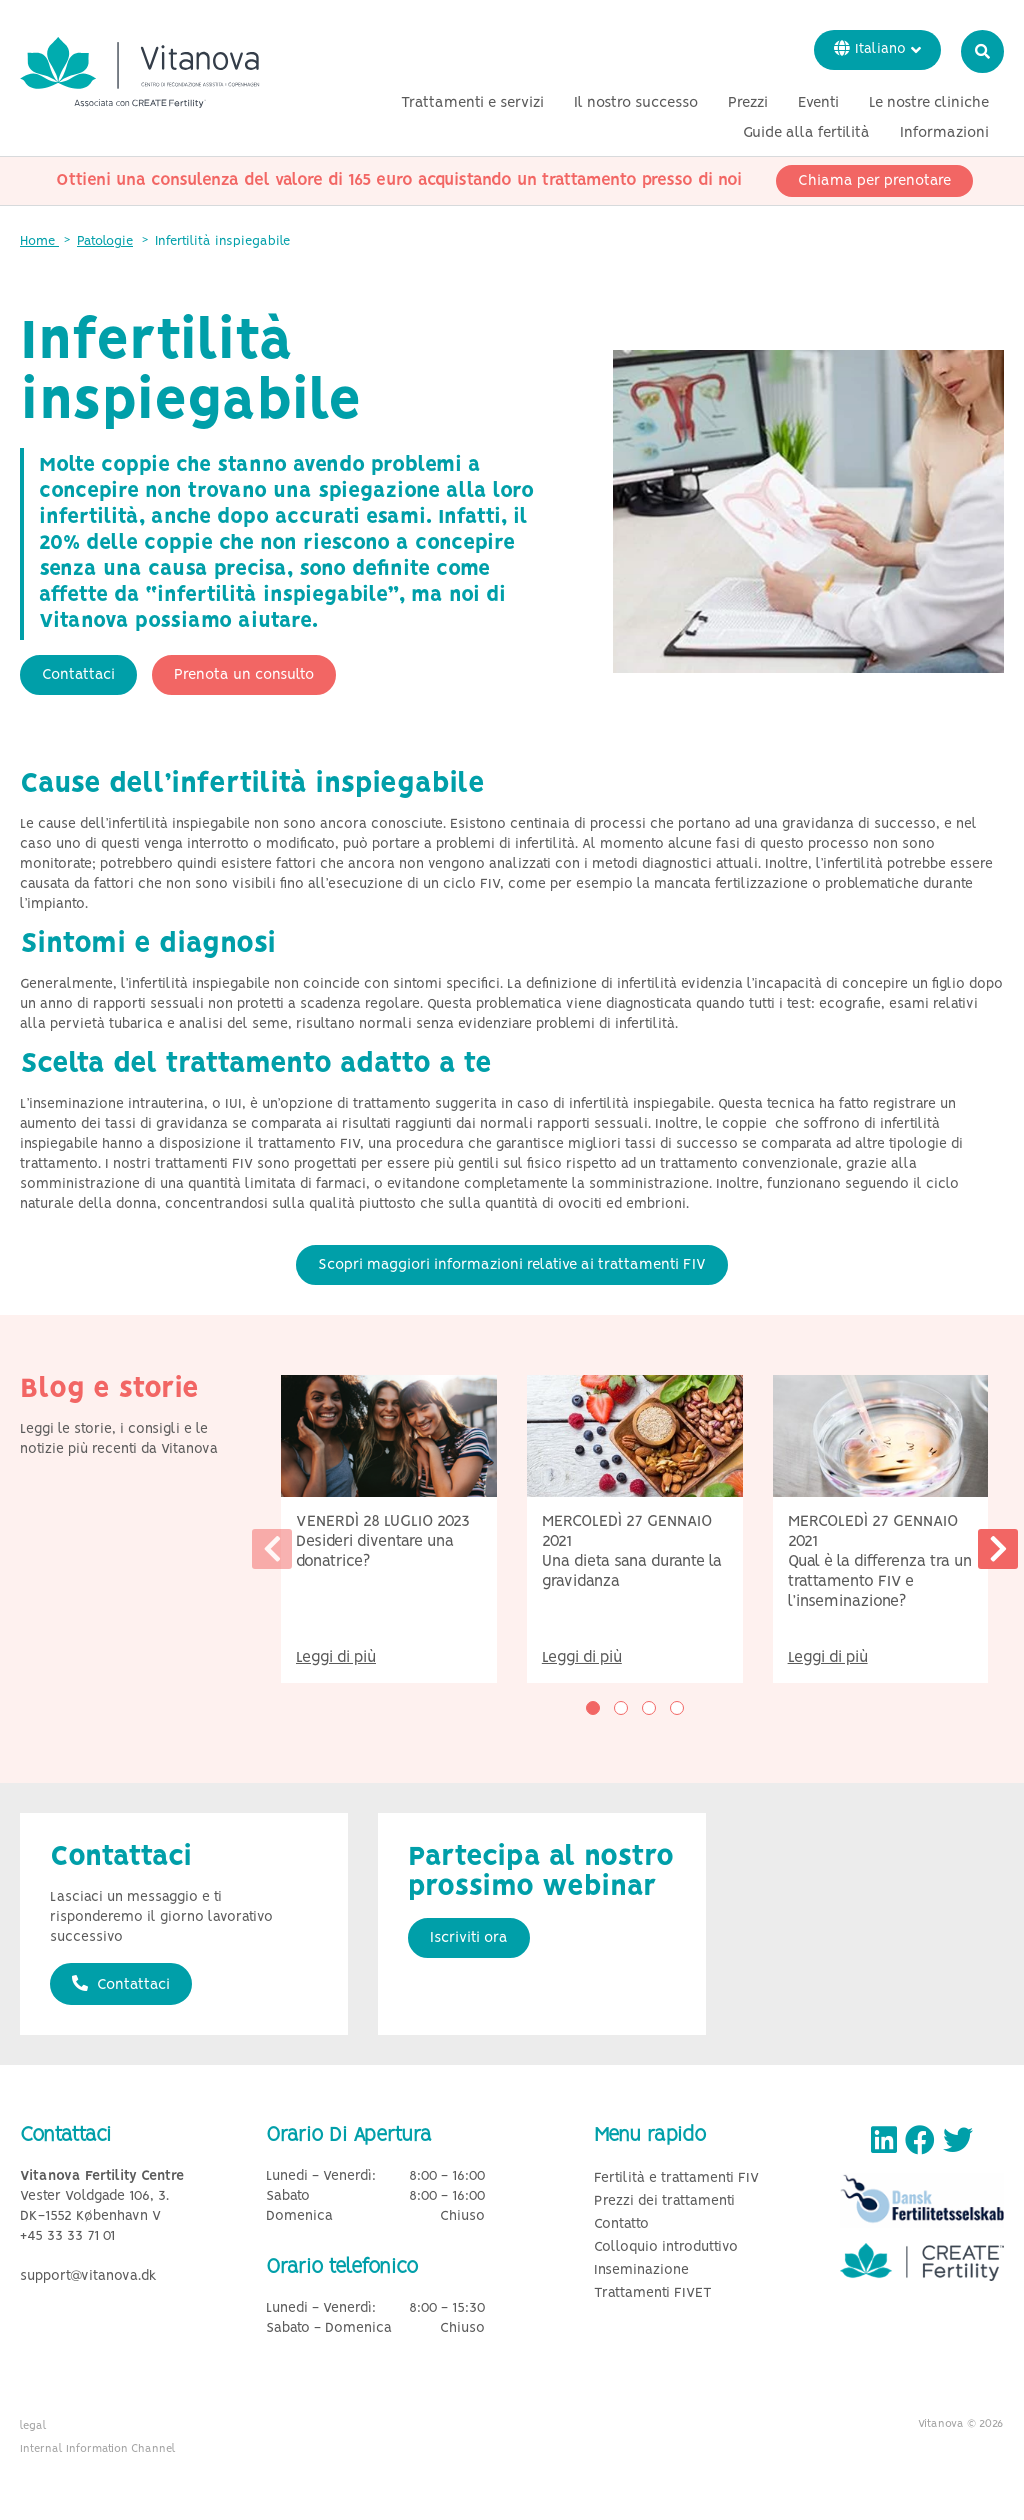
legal (33, 2426)
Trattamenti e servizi (472, 103)
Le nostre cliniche (929, 103)
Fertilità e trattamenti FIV (676, 2178)
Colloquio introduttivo (666, 2247)
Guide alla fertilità (806, 133)
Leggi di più (336, 1657)
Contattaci (78, 675)
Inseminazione (641, 2270)
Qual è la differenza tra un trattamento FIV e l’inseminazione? (880, 1581)
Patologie (105, 241)
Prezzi (748, 103)
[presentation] (272, 1549)
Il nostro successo (636, 103)
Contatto (621, 2224)
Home (39, 241)
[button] (593, 1708)
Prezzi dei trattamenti (664, 2201)
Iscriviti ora (469, 1938)
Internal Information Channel (98, 2449)
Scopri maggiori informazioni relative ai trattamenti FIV (512, 1265)
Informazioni (944, 133)
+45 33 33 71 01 (67, 2236)
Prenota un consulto (244, 675)
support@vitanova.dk (88, 2276)
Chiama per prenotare (874, 181)
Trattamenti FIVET (653, 2293)
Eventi (818, 103)
